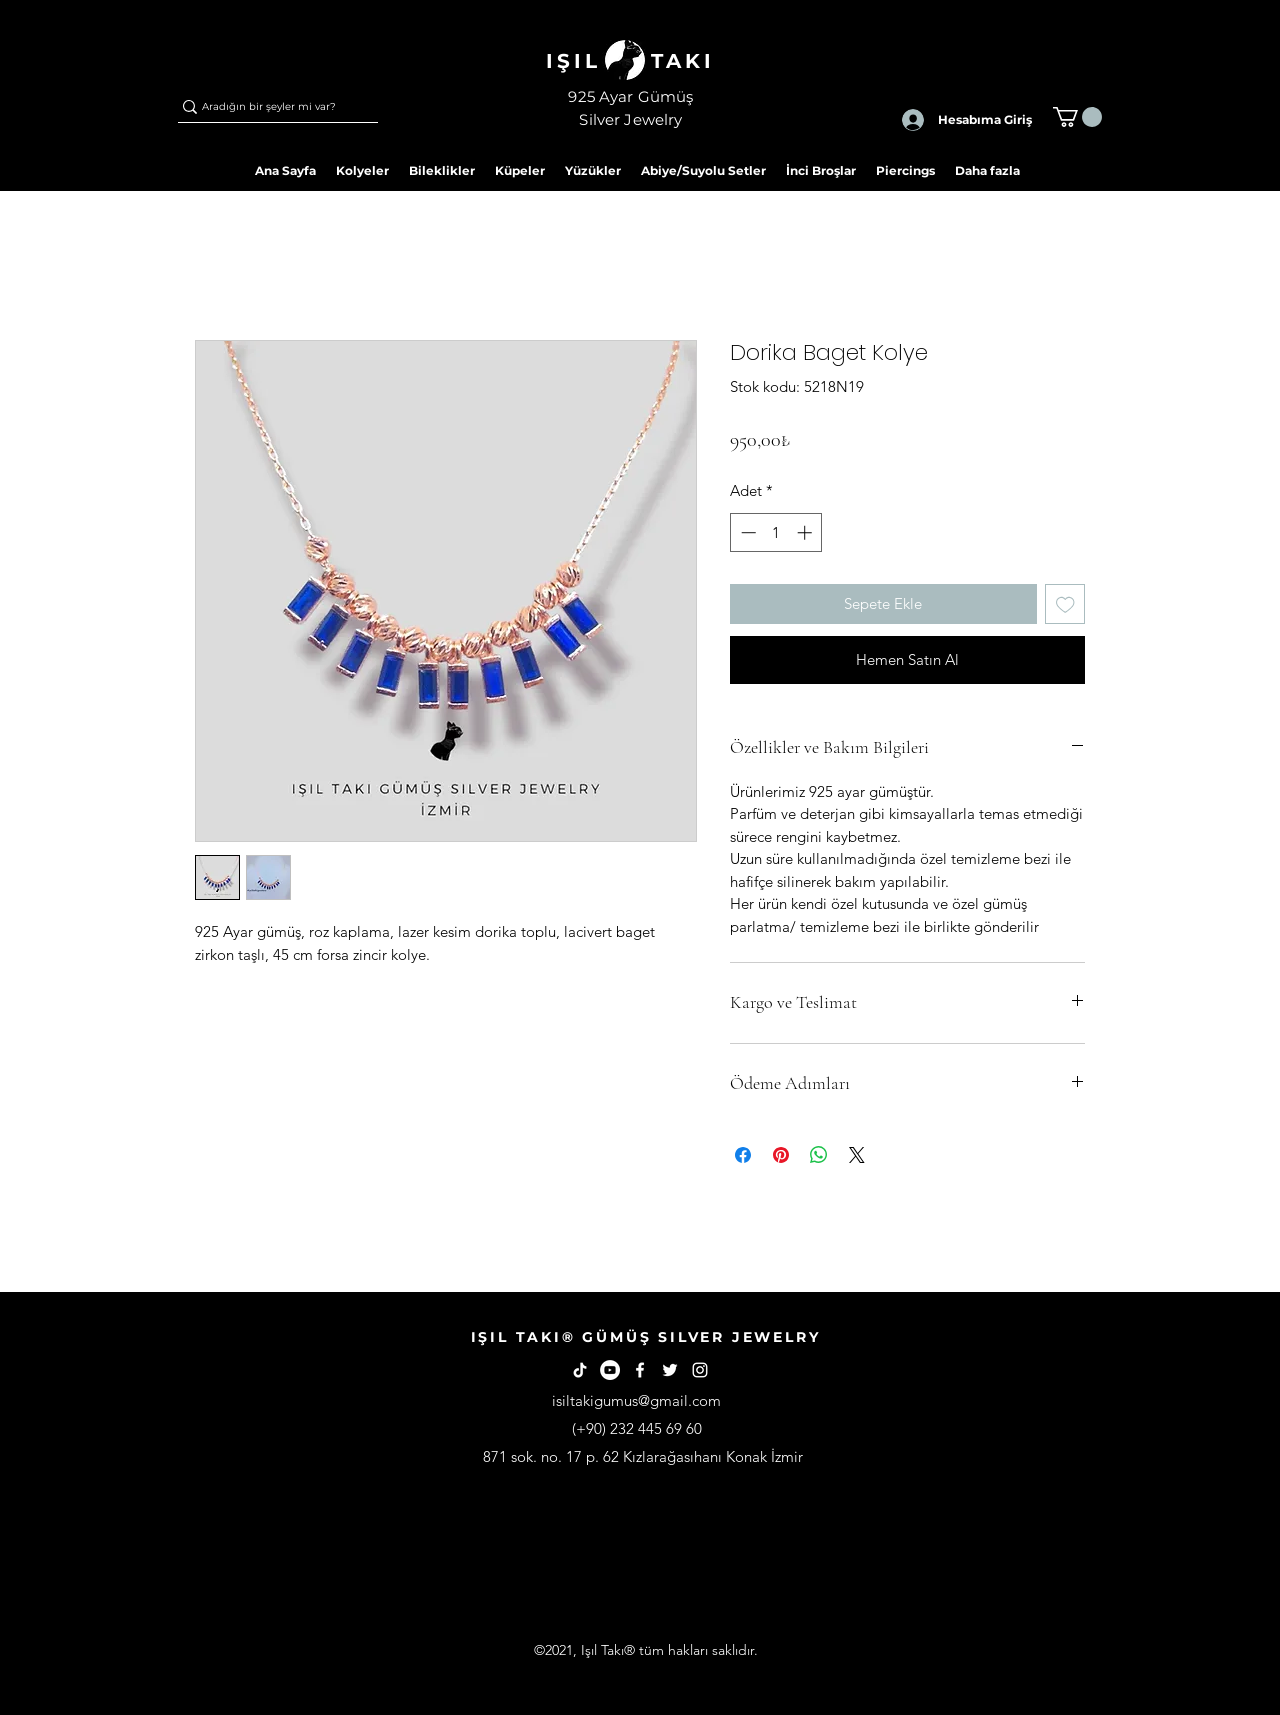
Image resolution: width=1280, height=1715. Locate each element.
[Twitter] (670, 1370)
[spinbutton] (776, 532)
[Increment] (806, 532)
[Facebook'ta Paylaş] (743, 1155)
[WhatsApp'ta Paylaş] (819, 1155)
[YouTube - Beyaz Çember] (610, 1370)
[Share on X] (857, 1155)
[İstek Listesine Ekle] (1065, 604)
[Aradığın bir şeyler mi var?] (269, 107)
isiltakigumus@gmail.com (636, 1400)
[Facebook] (640, 1370)
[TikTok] (580, 1370)
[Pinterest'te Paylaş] (781, 1155)
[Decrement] (746, 532)
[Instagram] (700, 1370)
